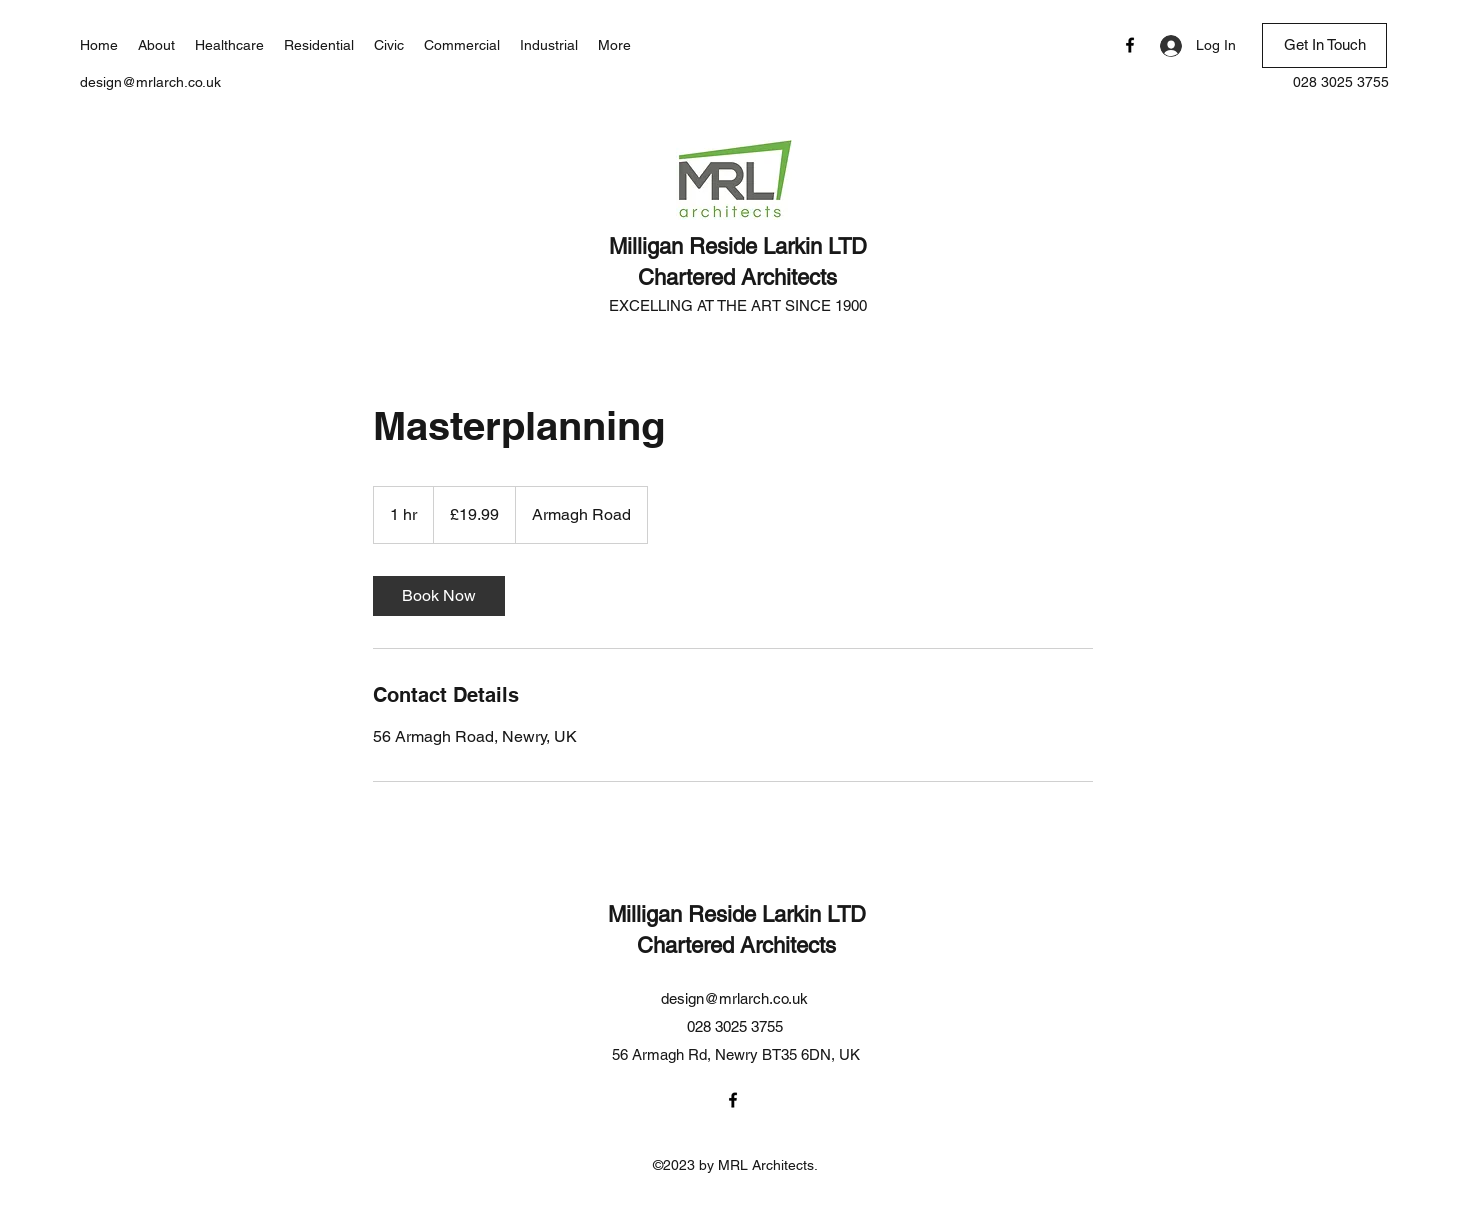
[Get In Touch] (1324, 45)
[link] (439, 596)
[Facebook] (1130, 45)
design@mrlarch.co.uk (150, 82)
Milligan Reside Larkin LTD (738, 246)
